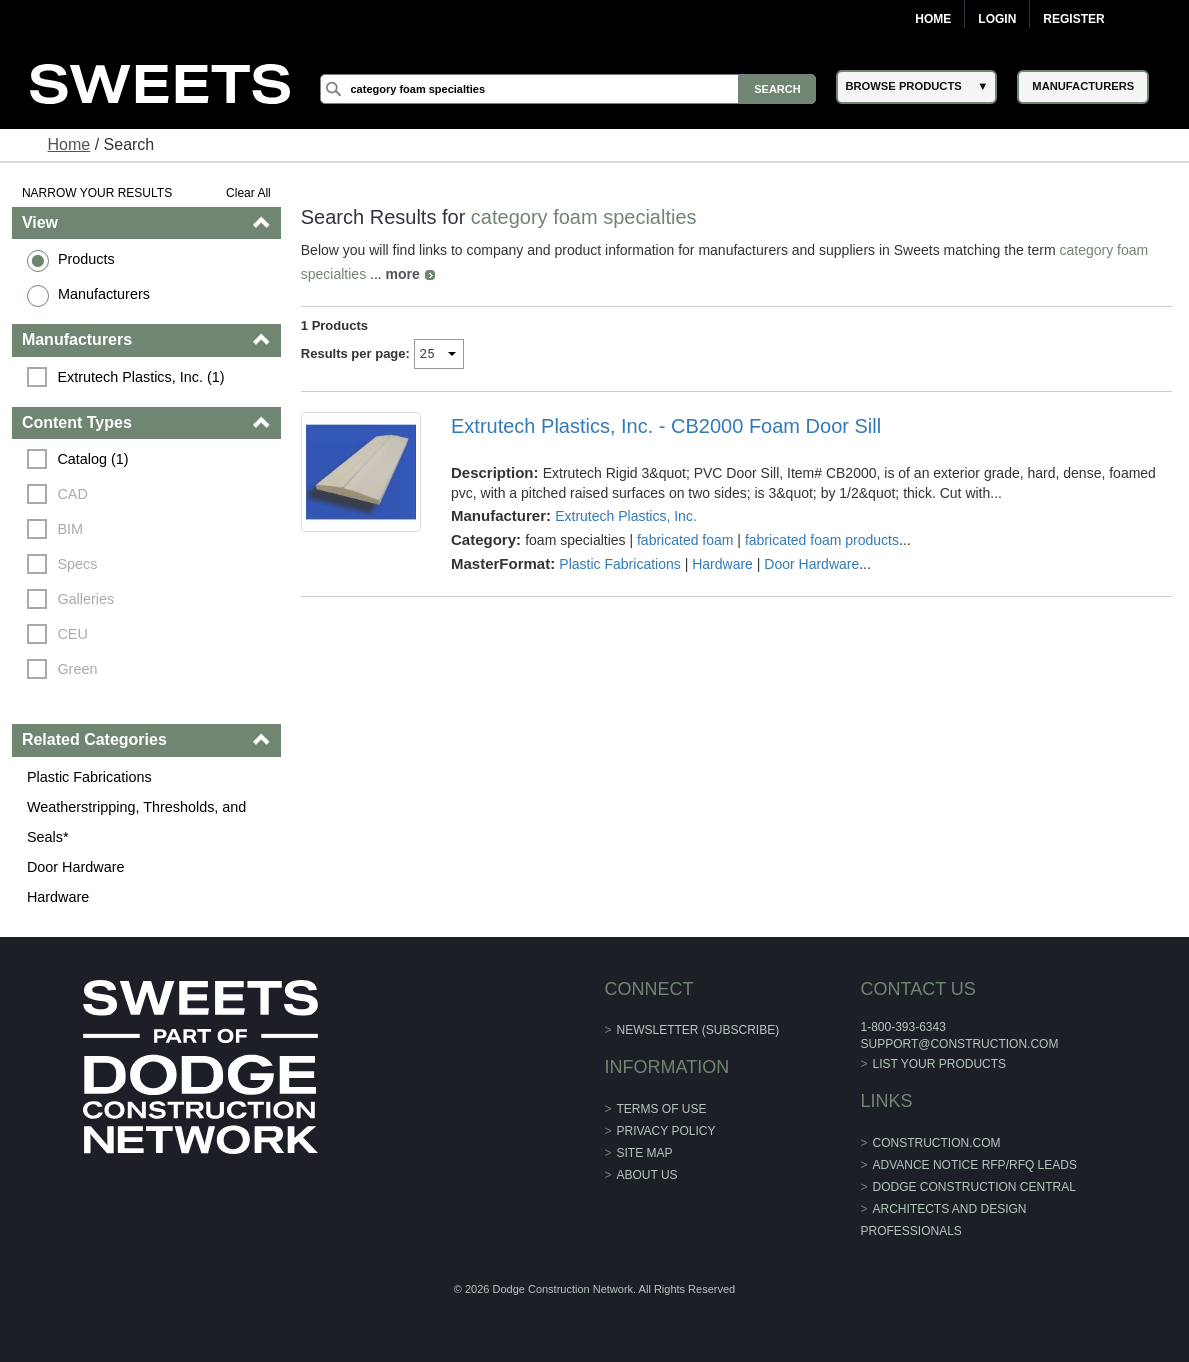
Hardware (58, 897)
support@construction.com (959, 1044)
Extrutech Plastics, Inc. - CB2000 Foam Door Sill (666, 426)
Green (77, 669)
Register (1073, 19)
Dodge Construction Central (974, 1187)
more (403, 274)
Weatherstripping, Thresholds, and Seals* (136, 822)
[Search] (568, 89)
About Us (647, 1175)
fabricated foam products (822, 540)
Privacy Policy (666, 1131)
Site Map (645, 1153)
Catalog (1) (92, 459)
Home (933, 19)
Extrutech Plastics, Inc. (626, 516)
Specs (77, 564)
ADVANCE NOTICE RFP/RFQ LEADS (975, 1165)
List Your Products (940, 1064)
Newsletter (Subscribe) (698, 1030)
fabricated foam (685, 540)
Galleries (85, 599)
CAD (72, 494)
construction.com (937, 1143)
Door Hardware (76, 867)
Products (86, 259)
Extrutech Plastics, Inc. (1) (140, 377)
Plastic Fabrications (89, 777)
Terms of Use (662, 1109)
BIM (70, 529)
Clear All (248, 193)
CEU (72, 634)
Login (997, 19)
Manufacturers (104, 294)
